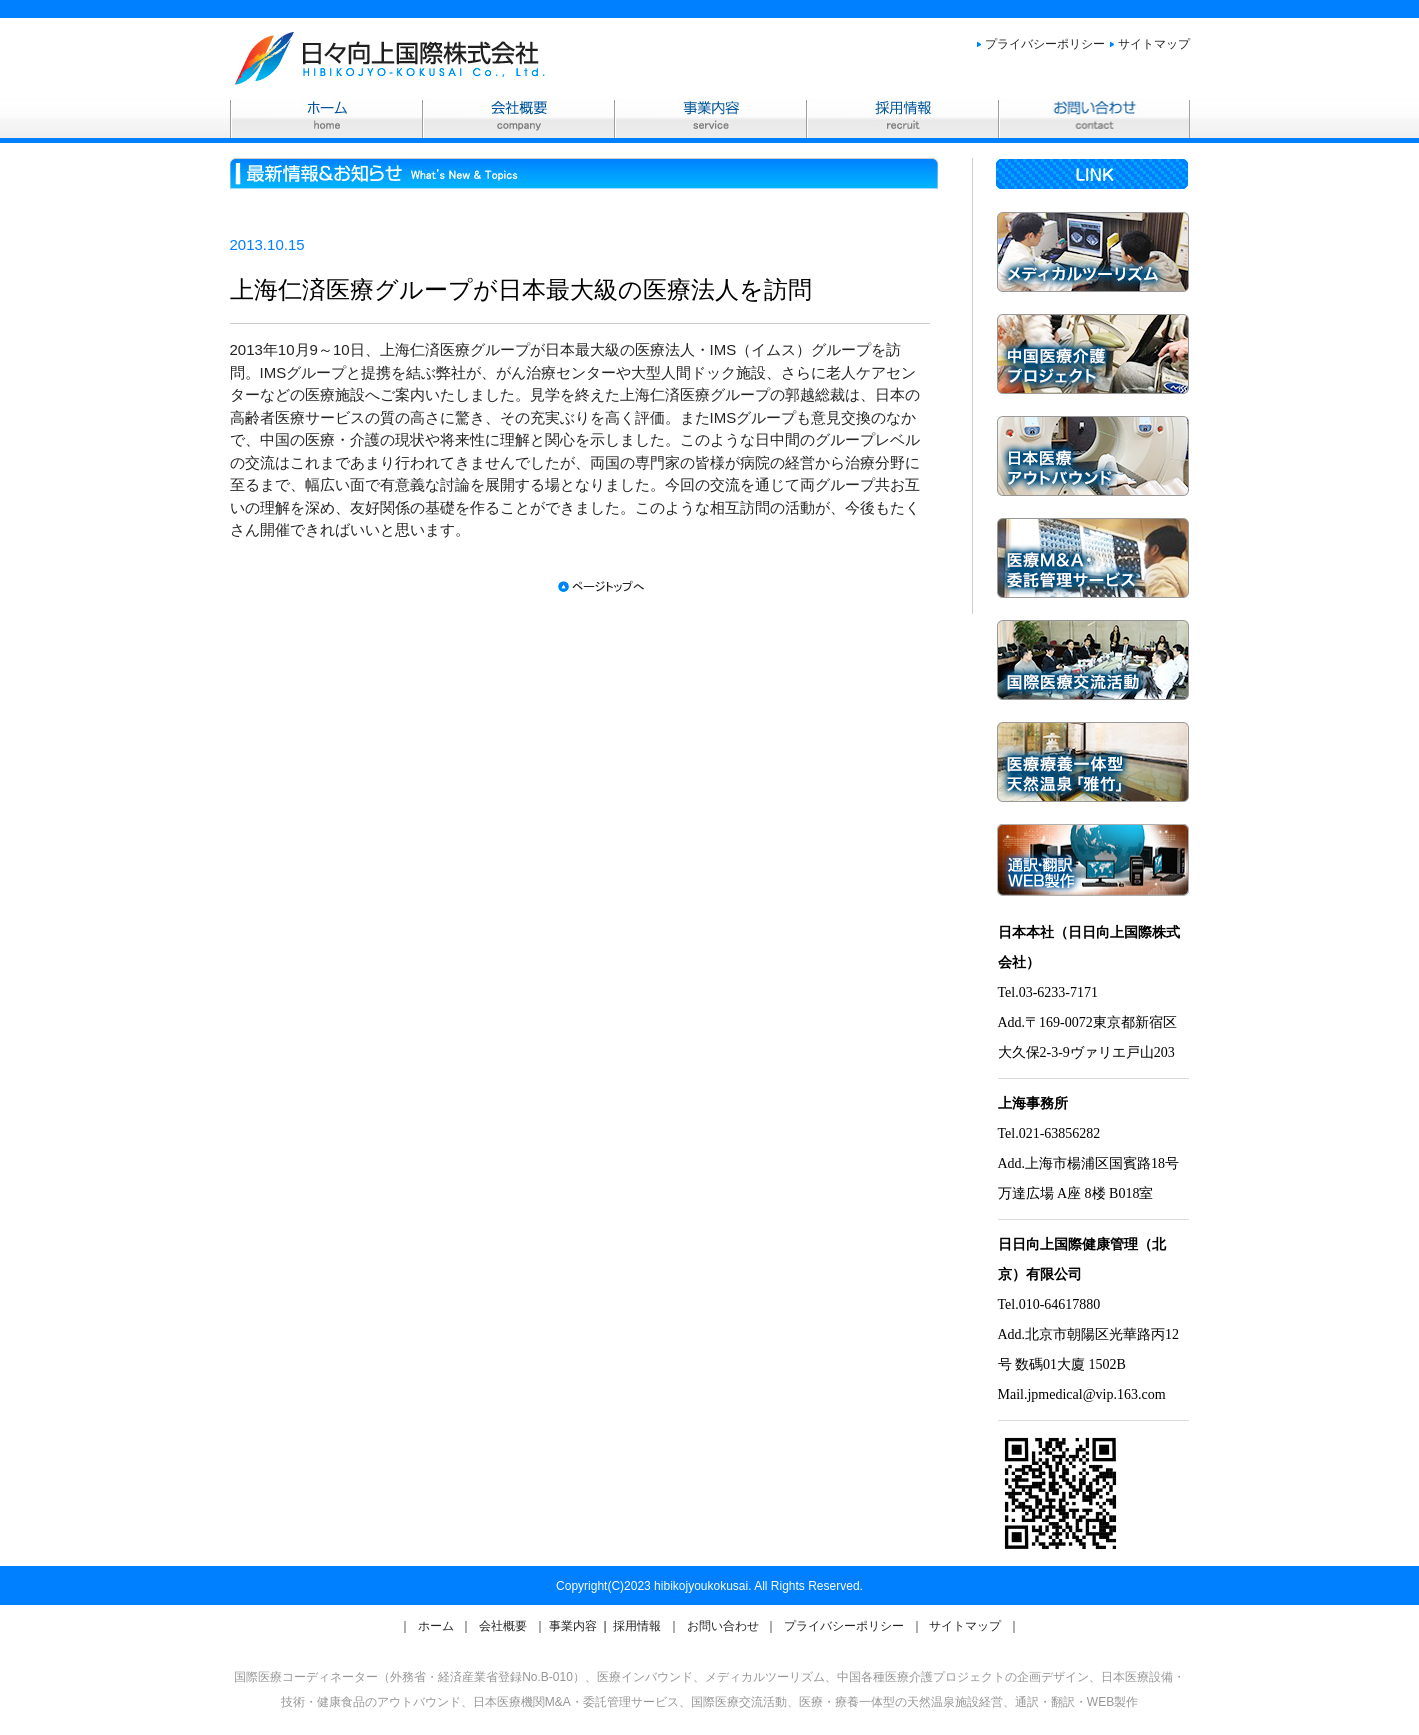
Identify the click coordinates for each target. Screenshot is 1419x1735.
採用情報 (638, 1626)
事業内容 (574, 1626)
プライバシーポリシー (1045, 44)
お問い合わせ (724, 1626)
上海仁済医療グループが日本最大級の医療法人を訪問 (521, 289)
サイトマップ (1154, 44)
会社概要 (504, 1626)
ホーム (437, 1626)
